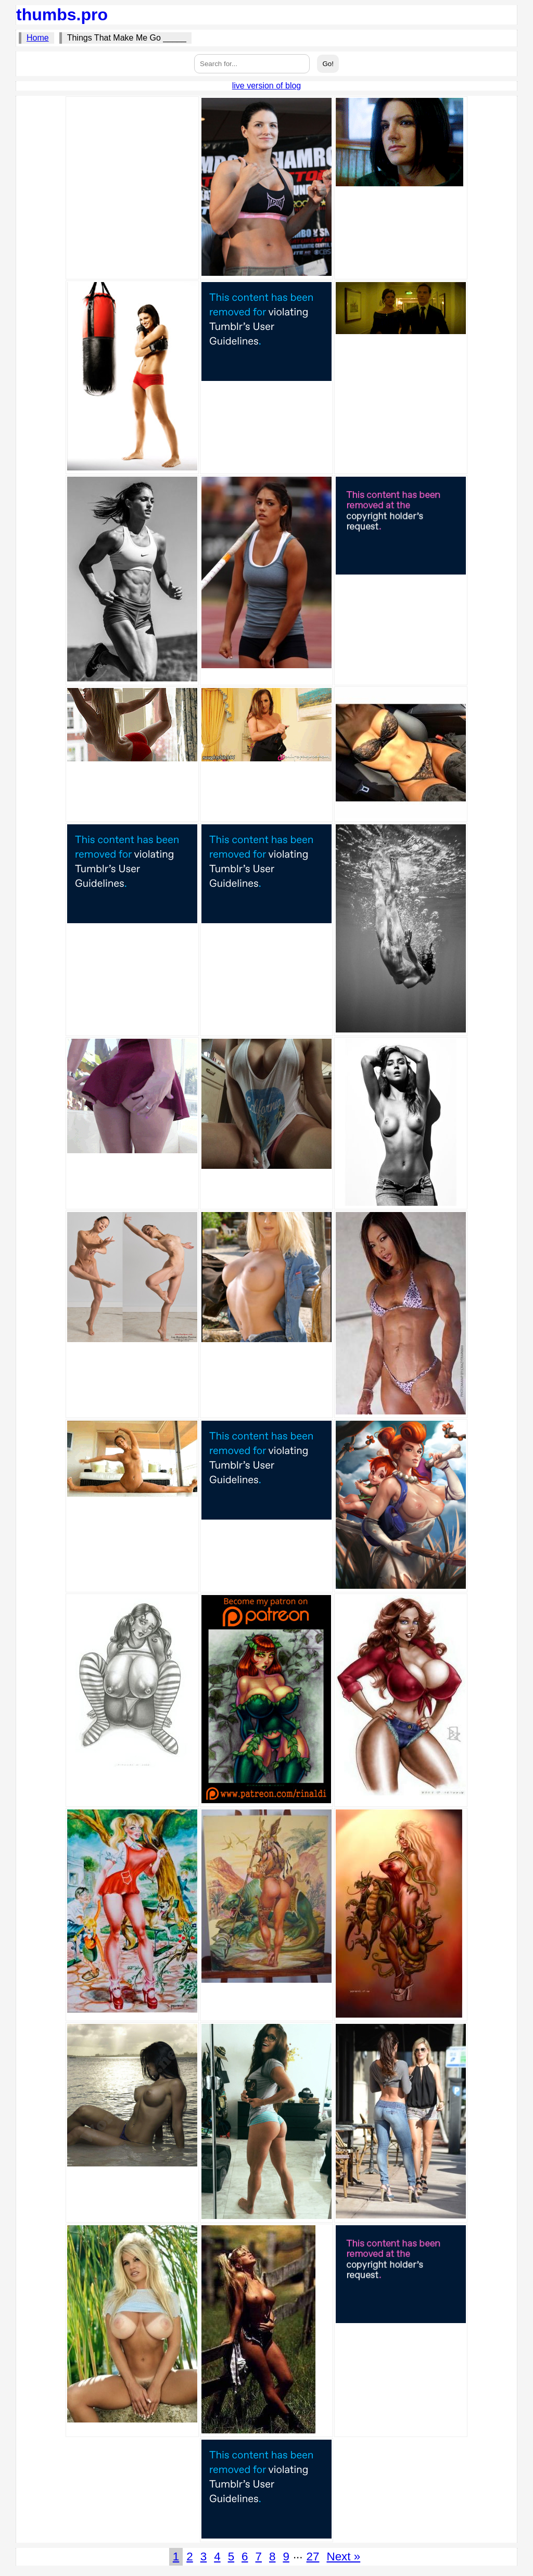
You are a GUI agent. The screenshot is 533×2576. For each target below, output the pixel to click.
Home (38, 37)
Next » (343, 2556)
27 (313, 2556)
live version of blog (266, 85)
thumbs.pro (62, 14)
